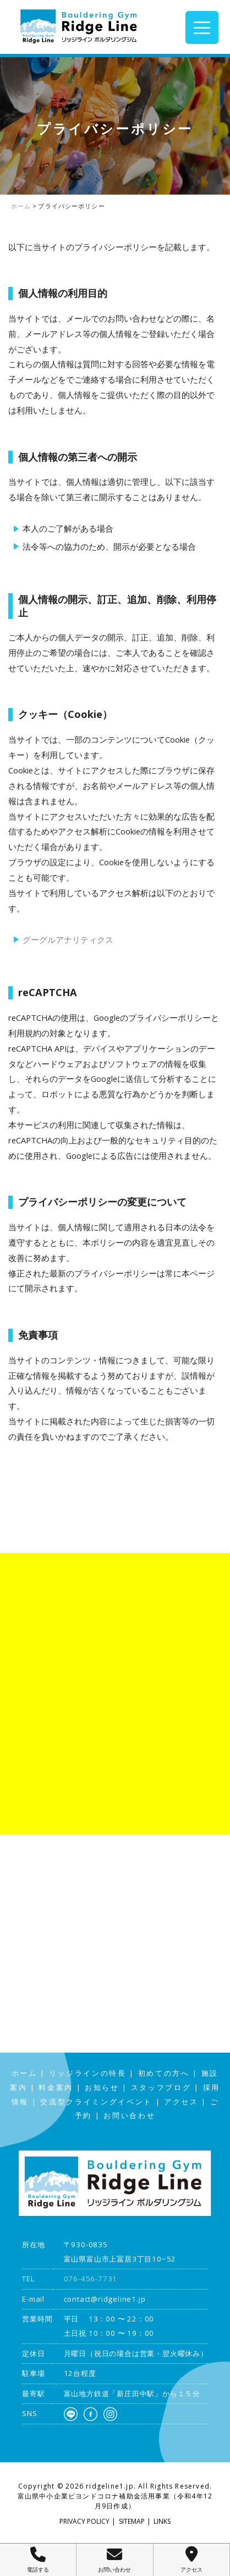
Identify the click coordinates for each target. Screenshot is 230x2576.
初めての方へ (164, 2073)
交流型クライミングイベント (96, 2102)
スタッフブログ (161, 2087)
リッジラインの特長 (88, 2073)
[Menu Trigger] (201, 27)
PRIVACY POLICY (84, 2521)
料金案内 (56, 2087)
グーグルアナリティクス (68, 939)
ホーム (24, 2073)
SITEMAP (132, 2521)
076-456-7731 (91, 2279)
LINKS (162, 2521)
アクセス (181, 2102)
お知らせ (102, 2087)
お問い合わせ (129, 2115)
